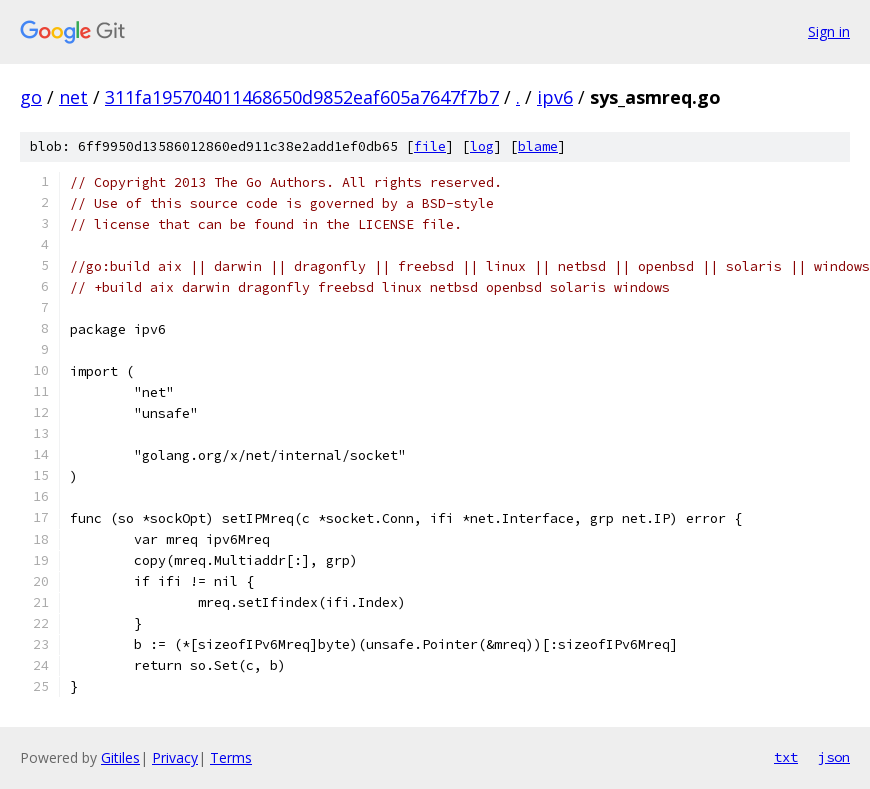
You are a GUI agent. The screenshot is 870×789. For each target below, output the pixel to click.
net (73, 97)
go (31, 97)
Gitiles (120, 757)
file (430, 146)
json (834, 757)
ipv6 (555, 97)
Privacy (175, 757)
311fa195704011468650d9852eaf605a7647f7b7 (302, 97)
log (482, 146)
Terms (231, 757)
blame (538, 146)
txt (786, 757)
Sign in (829, 31)
